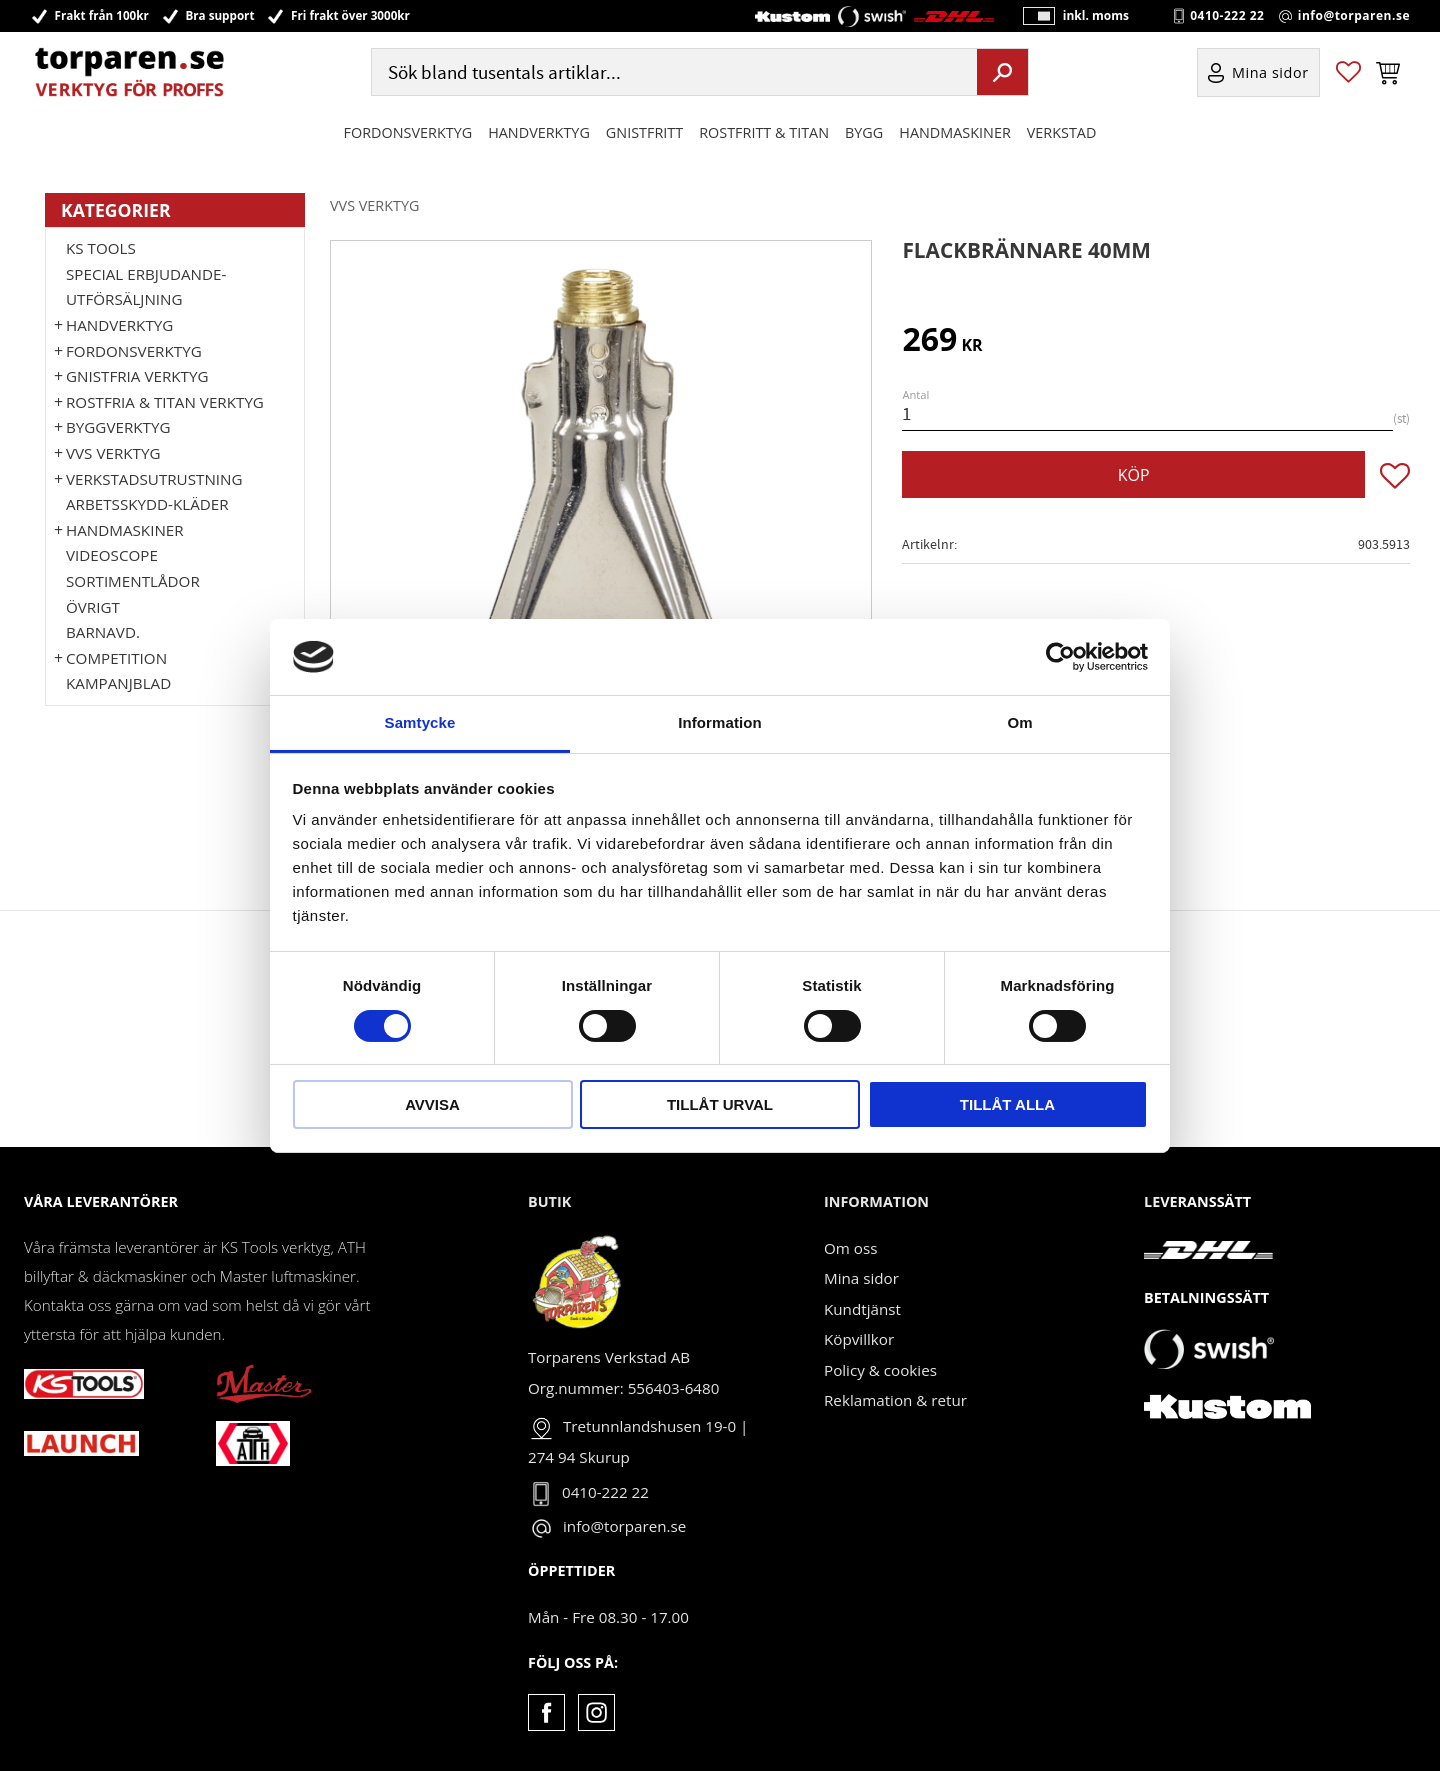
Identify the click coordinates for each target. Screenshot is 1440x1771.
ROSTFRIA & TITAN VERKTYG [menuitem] (165, 402)
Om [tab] (1019, 722)
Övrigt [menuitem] (93, 607)
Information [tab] (720, 722)
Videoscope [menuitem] (112, 555)
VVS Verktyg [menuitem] (113, 453)
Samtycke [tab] (420, 722)
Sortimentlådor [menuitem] (133, 581)
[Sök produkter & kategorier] (672, 73)
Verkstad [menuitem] (1062, 133)
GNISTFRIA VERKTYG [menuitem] (137, 376)
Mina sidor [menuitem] (1270, 73)
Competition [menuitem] (116, 658)
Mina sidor (861, 1278)
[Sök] (1002, 73)
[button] (1348, 73)
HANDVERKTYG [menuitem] (539, 133)
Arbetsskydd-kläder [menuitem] (147, 504)
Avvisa (432, 1104)
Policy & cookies (880, 1370)
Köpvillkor (859, 1339)
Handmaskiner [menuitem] (954, 133)
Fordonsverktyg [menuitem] (408, 133)
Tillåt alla (1007, 1104)
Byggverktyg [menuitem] (118, 427)
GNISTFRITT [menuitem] (644, 133)
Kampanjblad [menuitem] (118, 683)
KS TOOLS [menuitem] (101, 248)
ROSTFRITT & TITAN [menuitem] (764, 133)
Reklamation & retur (895, 1400)
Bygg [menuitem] (864, 133)
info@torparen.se (1354, 16)
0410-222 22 (1227, 16)
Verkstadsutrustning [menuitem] (154, 479)
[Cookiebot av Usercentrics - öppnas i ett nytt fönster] (1060, 657)
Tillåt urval (720, 1104)
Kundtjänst (862, 1309)
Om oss (850, 1248)
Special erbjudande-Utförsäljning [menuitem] (146, 287)
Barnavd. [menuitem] (103, 632)
